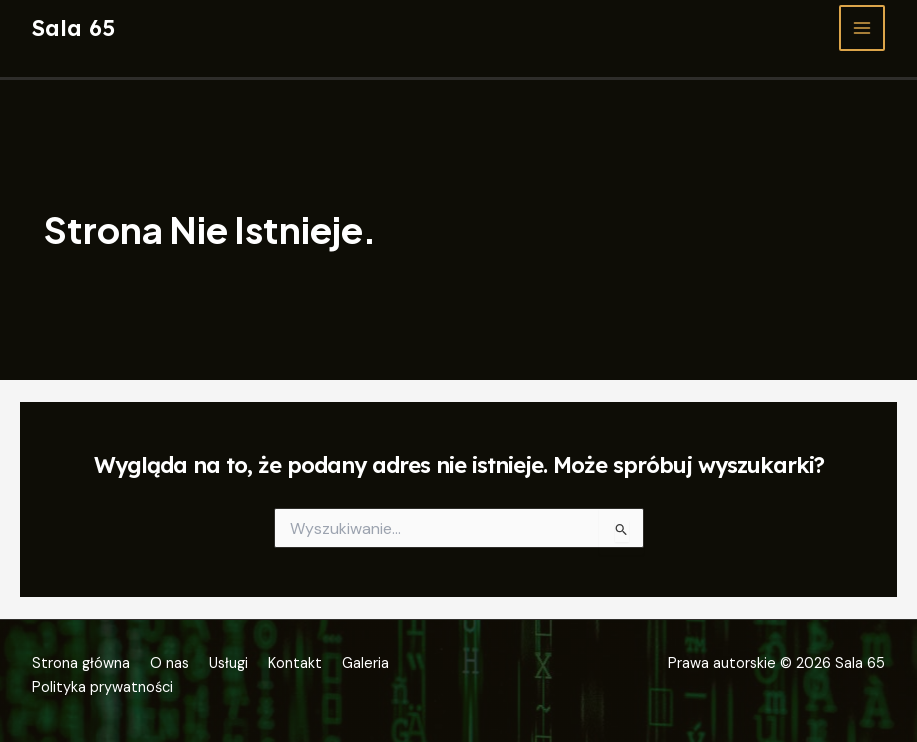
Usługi (228, 663)
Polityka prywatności (102, 687)
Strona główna (81, 663)
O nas (169, 663)
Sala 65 (73, 27)
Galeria (365, 663)
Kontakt (295, 663)
